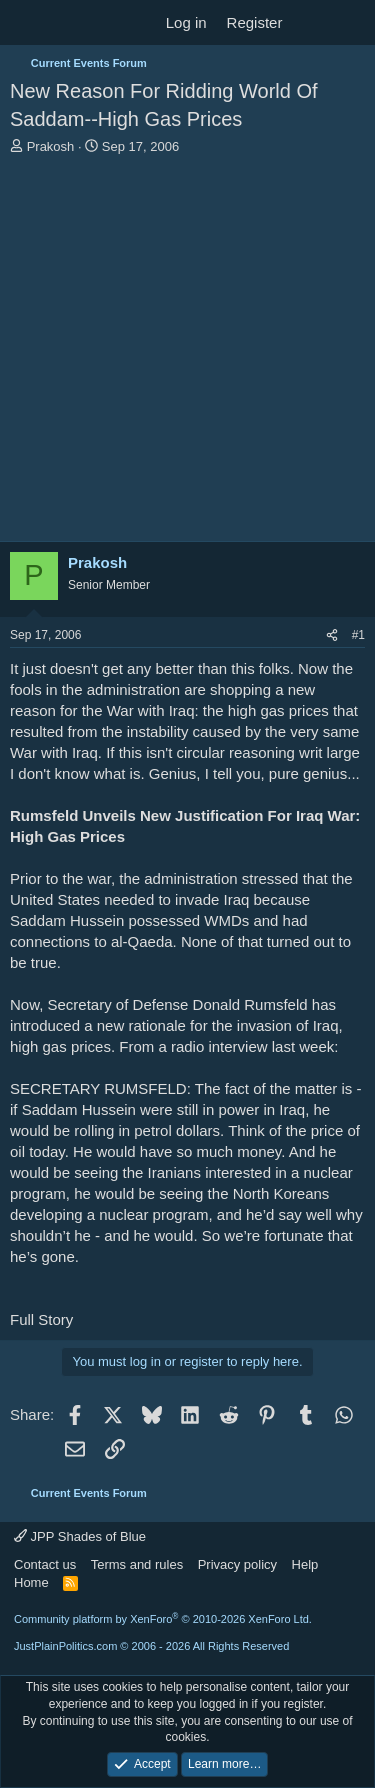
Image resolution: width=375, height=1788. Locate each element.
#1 (358, 635)
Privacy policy (237, 1564)
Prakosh (51, 146)
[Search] (351, 22)
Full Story (41, 1319)
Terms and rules (137, 1564)
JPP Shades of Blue (80, 1536)
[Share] (332, 635)
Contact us (45, 1564)
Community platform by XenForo (163, 1619)
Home (31, 1582)
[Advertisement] (187, 353)
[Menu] (27, 23)
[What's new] (311, 22)
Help (305, 1564)
